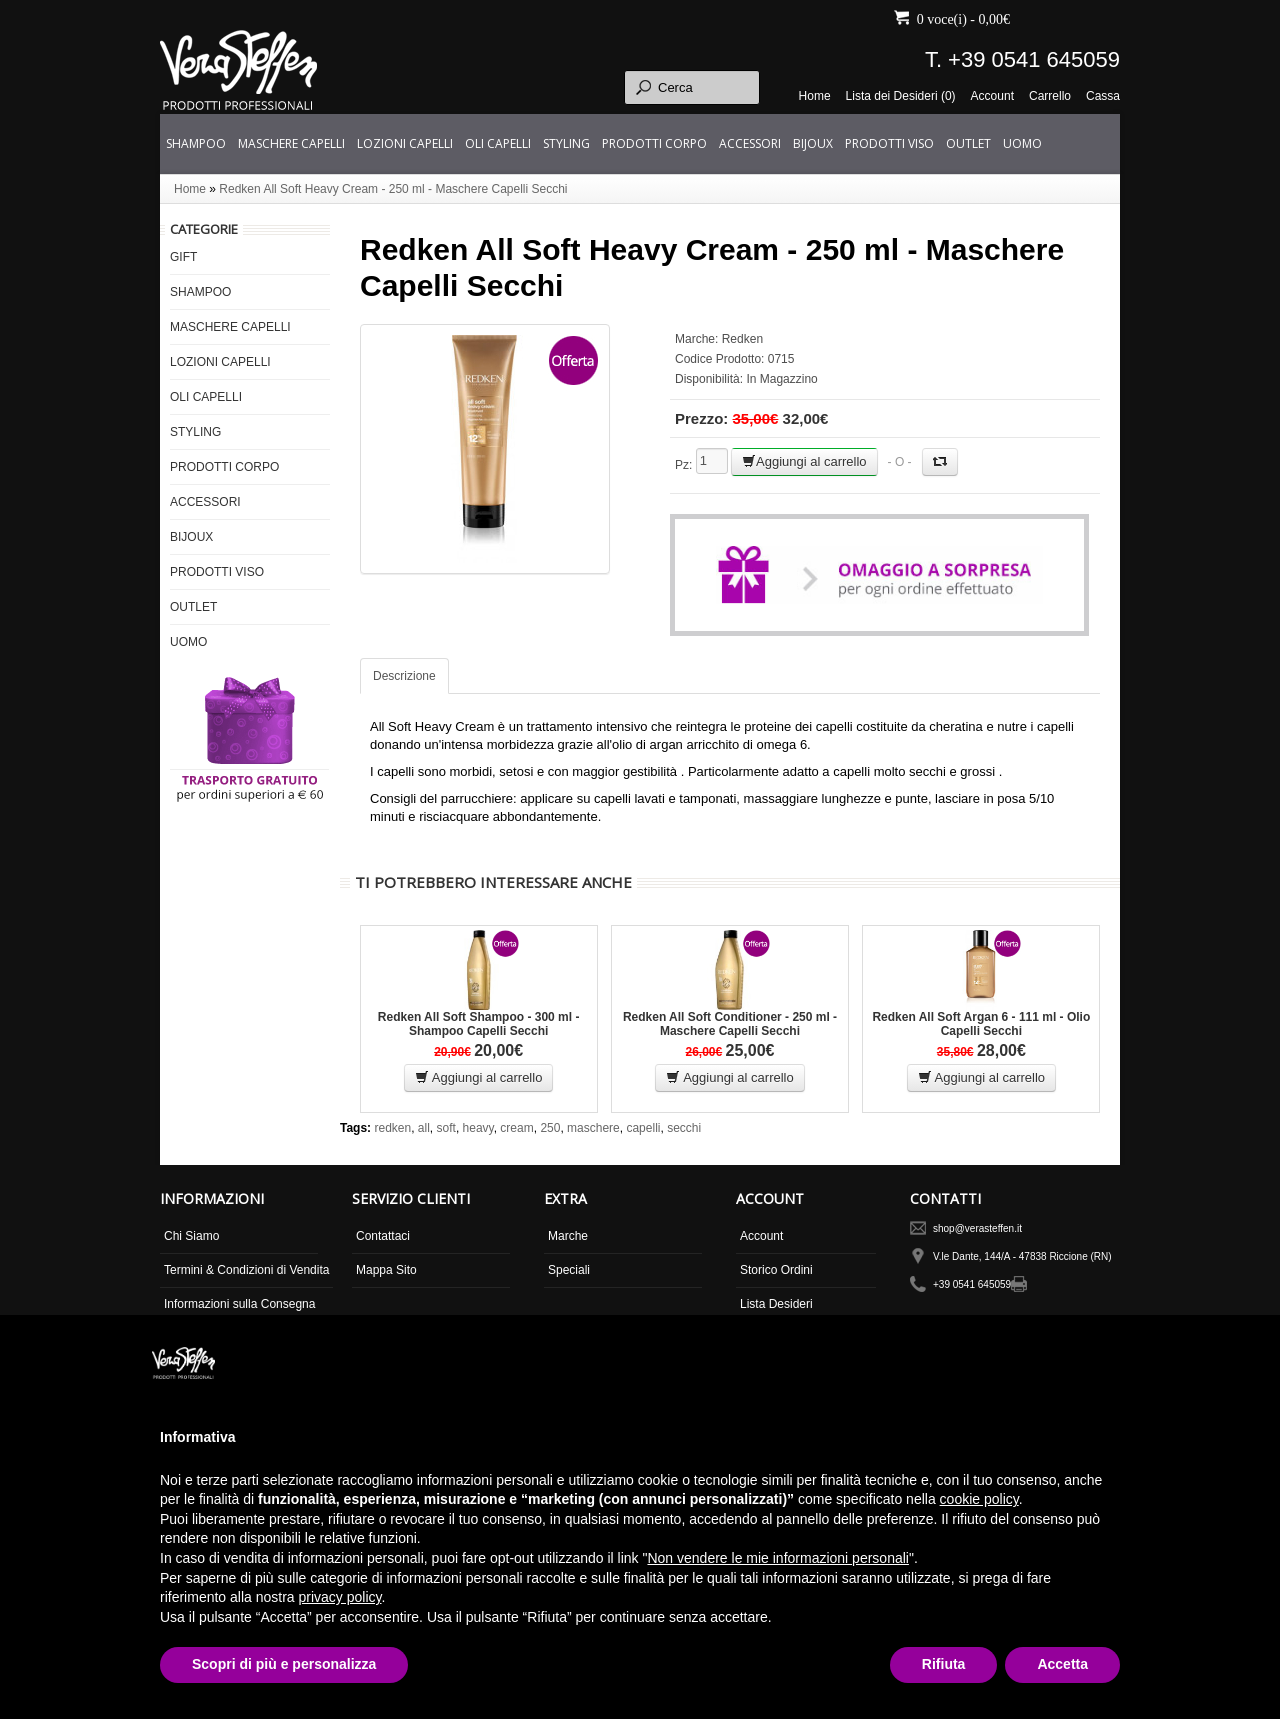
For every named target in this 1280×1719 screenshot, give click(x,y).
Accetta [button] (1062, 1664)
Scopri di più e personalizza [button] (284, 1664)
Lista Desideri (776, 1304)
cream (516, 1128)
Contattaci (383, 1236)
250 (550, 1128)
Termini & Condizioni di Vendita (246, 1270)
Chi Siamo (191, 1236)
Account (992, 96)
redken (392, 1128)
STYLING (566, 143)
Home (815, 96)
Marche (568, 1236)
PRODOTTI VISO (889, 143)
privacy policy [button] (340, 1597)
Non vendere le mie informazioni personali (777, 1558)
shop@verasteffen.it (977, 1228)
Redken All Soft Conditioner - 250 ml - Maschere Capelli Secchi (730, 1024)
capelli (643, 1128)
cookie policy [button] (979, 1499)
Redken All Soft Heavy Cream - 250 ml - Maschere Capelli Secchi (393, 189)
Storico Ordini (776, 1270)
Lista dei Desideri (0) (901, 96)
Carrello (1050, 96)
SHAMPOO (196, 143)
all (424, 1128)
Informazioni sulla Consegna (239, 1304)
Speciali (569, 1270)
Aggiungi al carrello (804, 461)
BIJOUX (813, 143)
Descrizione (404, 676)
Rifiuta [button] (944, 1664)
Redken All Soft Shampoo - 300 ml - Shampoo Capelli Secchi (479, 1024)
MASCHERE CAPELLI (291, 143)
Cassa (1103, 96)
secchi (684, 1128)
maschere (593, 1128)
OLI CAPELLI (498, 143)
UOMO (1022, 143)
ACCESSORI (750, 143)
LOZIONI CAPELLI (405, 143)
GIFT (183, 257)
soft (446, 1128)
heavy (478, 1128)
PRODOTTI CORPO (654, 143)
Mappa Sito (386, 1270)
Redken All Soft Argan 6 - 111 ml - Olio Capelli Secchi (981, 1024)
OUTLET (968, 143)
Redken (742, 339)
